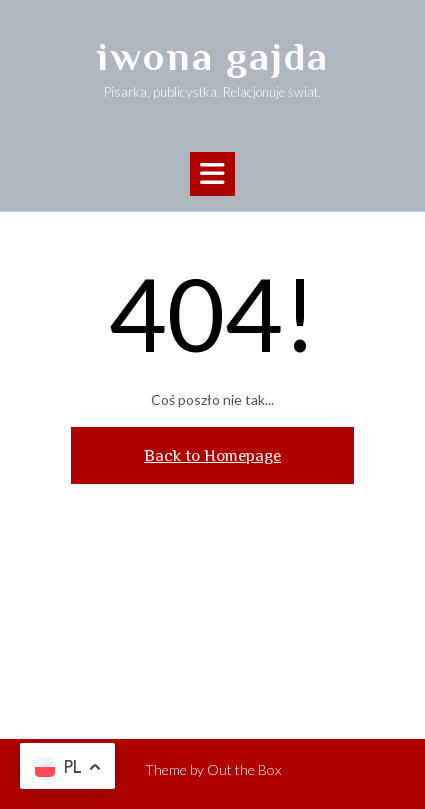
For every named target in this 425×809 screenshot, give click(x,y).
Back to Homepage (212, 455)
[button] (212, 174)
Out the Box (244, 769)
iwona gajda (213, 56)
